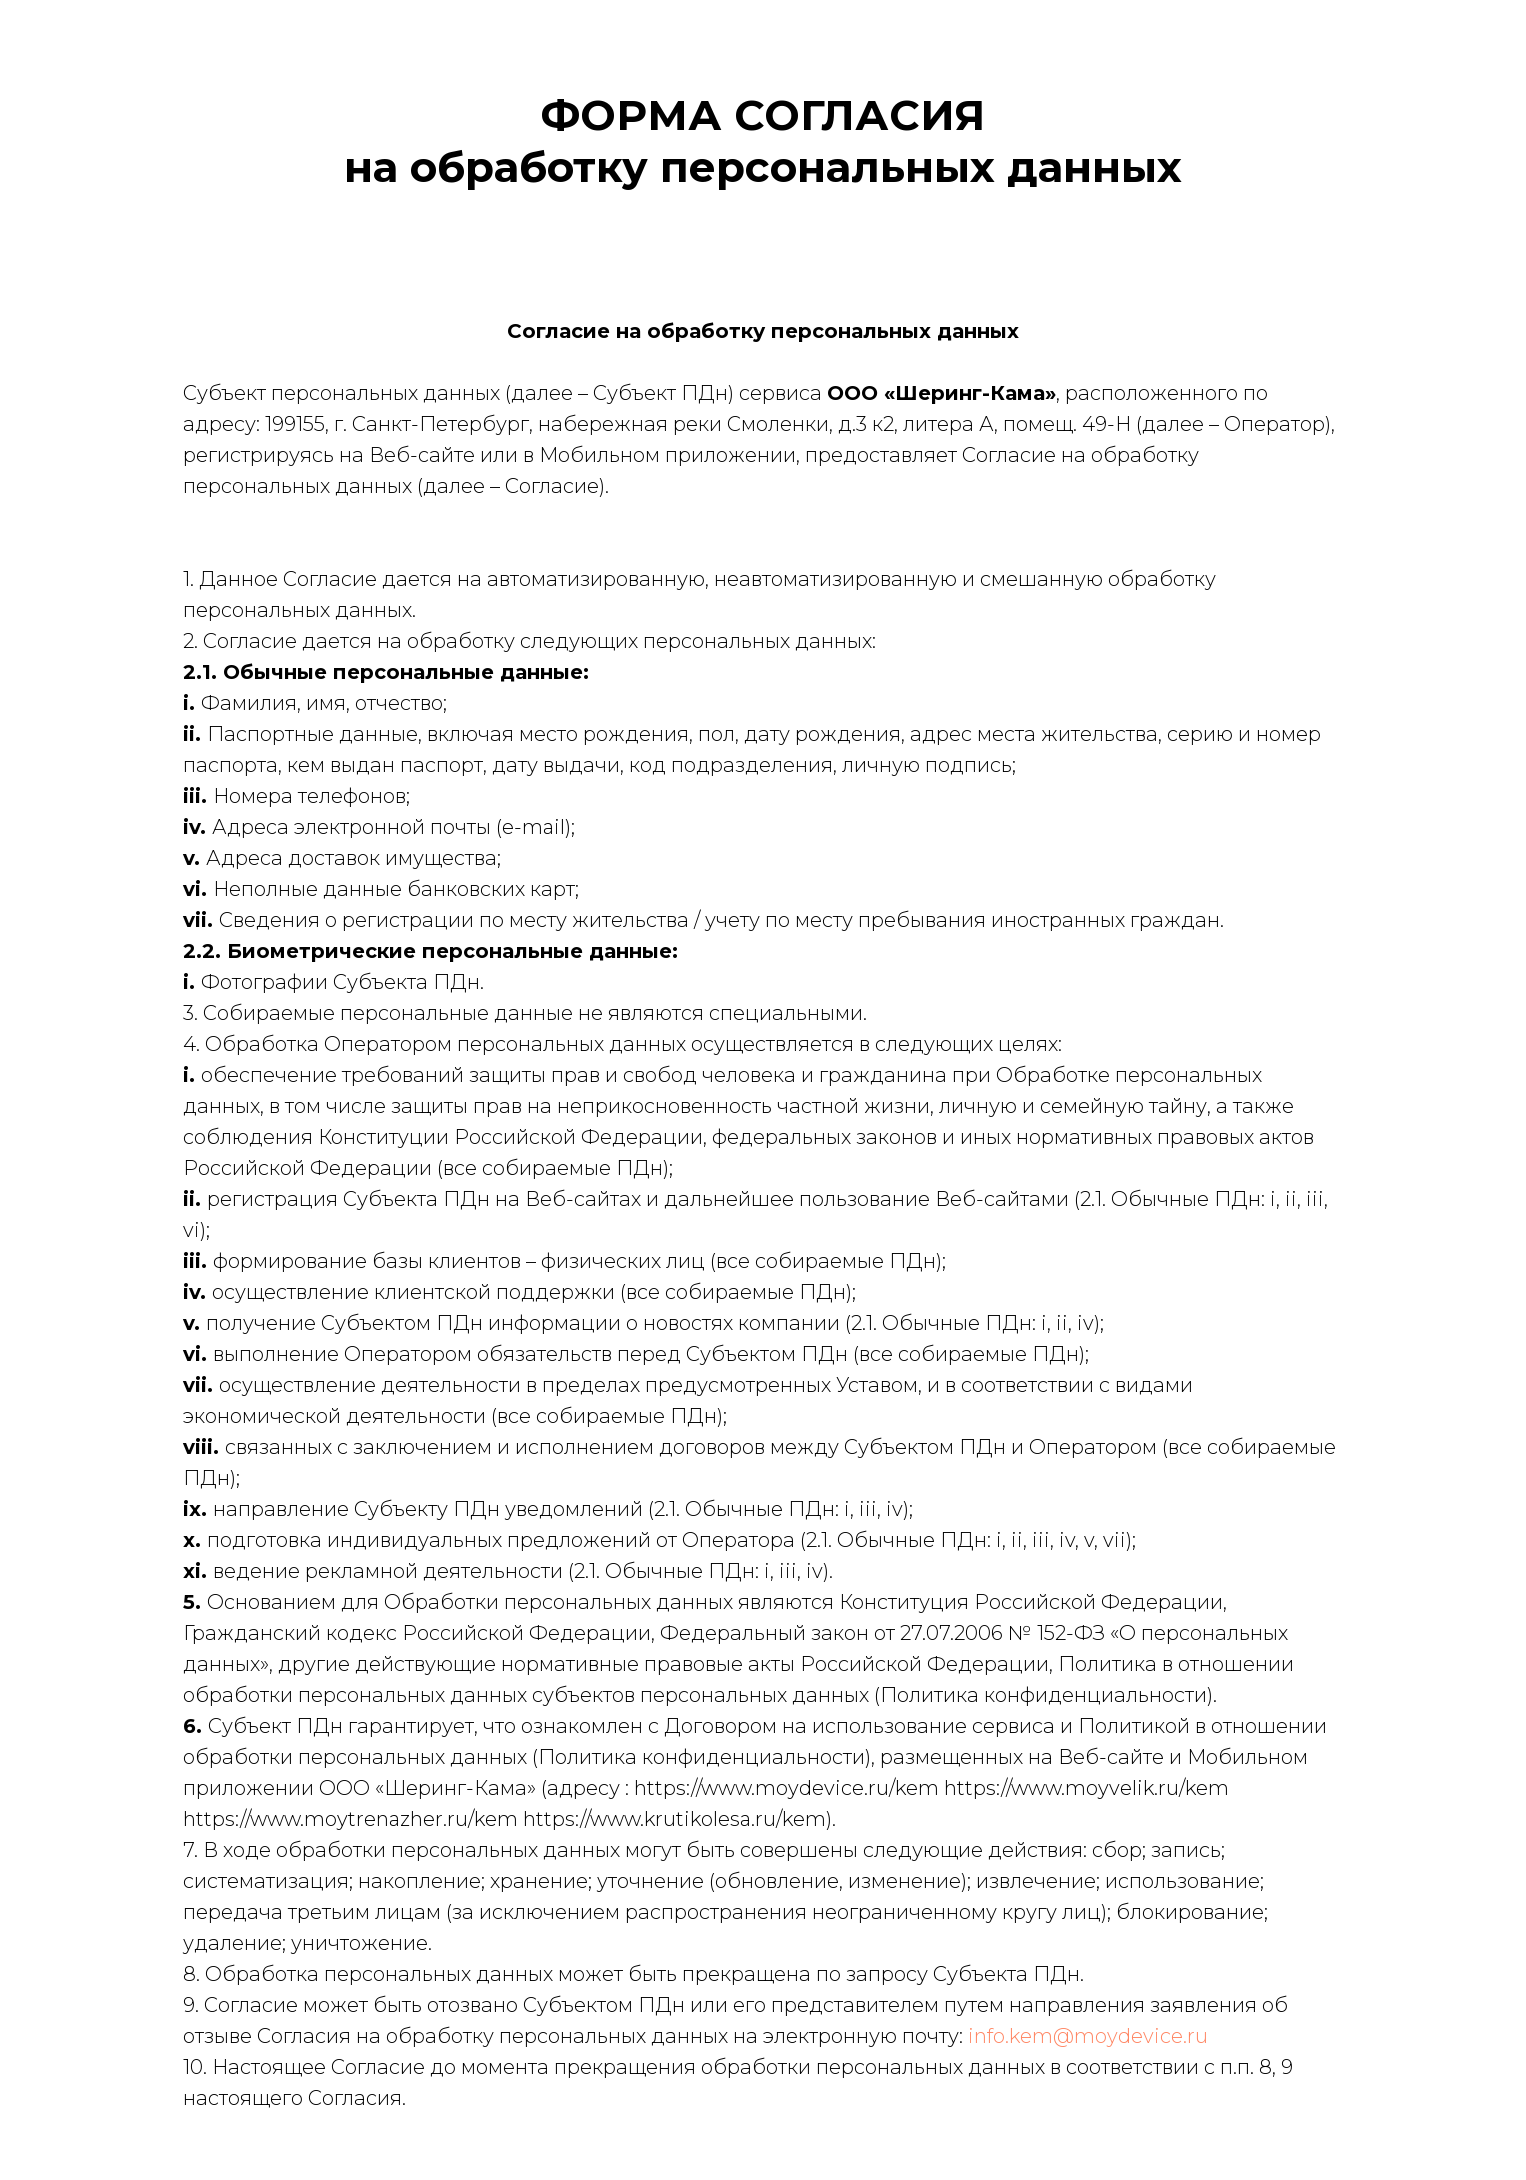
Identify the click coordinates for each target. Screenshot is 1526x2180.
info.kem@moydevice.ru (1088, 2036)
